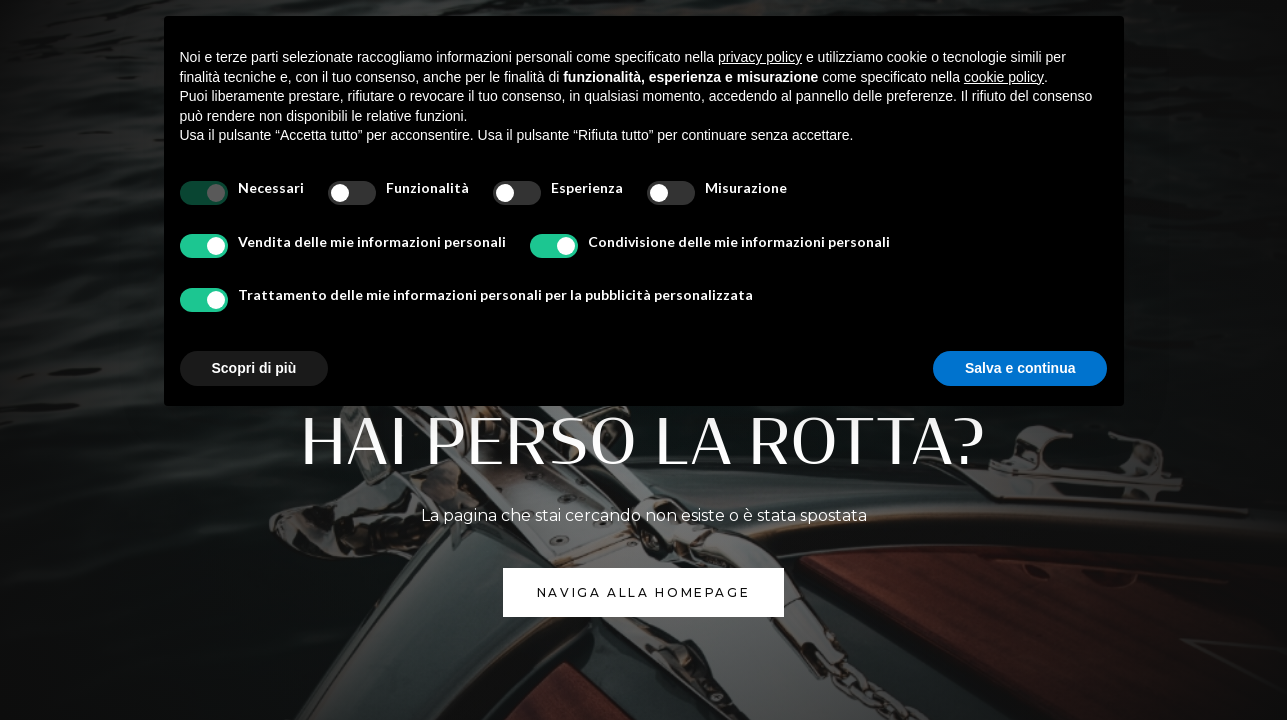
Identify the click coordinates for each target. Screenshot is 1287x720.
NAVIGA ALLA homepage (644, 592)
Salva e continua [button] (1020, 368)
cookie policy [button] (1004, 77)
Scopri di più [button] (254, 368)
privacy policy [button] (760, 57)
